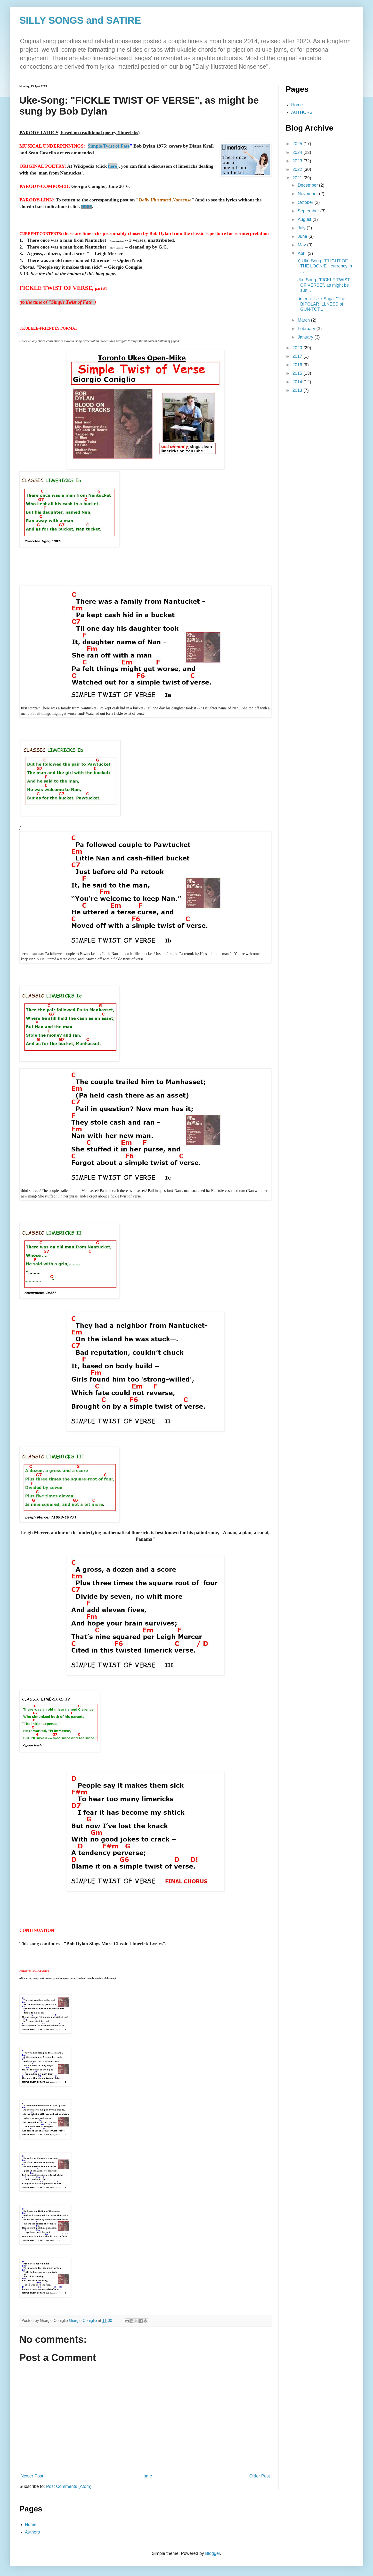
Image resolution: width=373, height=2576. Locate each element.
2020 (297, 347)
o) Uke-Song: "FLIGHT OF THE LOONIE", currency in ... (324, 266)
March (304, 320)
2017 (297, 356)
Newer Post (32, 2476)
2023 (297, 160)
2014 (297, 381)
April (303, 253)
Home (146, 2476)
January (306, 337)
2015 (297, 373)
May (302, 244)
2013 (297, 390)
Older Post (259, 2476)
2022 (297, 169)
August (305, 219)
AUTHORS (302, 112)
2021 (297, 177)
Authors (32, 2532)
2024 (297, 152)
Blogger (212, 2553)
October (306, 202)
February (307, 328)
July (302, 227)
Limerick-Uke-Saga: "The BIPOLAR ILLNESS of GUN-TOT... (321, 304)
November (308, 193)
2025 (297, 143)
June (303, 236)
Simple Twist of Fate (109, 146)
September (309, 210)
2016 (297, 364)
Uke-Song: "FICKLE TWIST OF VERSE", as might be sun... (323, 285)
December (308, 185)
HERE (86, 207)
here (112, 166)
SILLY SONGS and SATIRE (80, 20)
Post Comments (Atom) (68, 2486)
